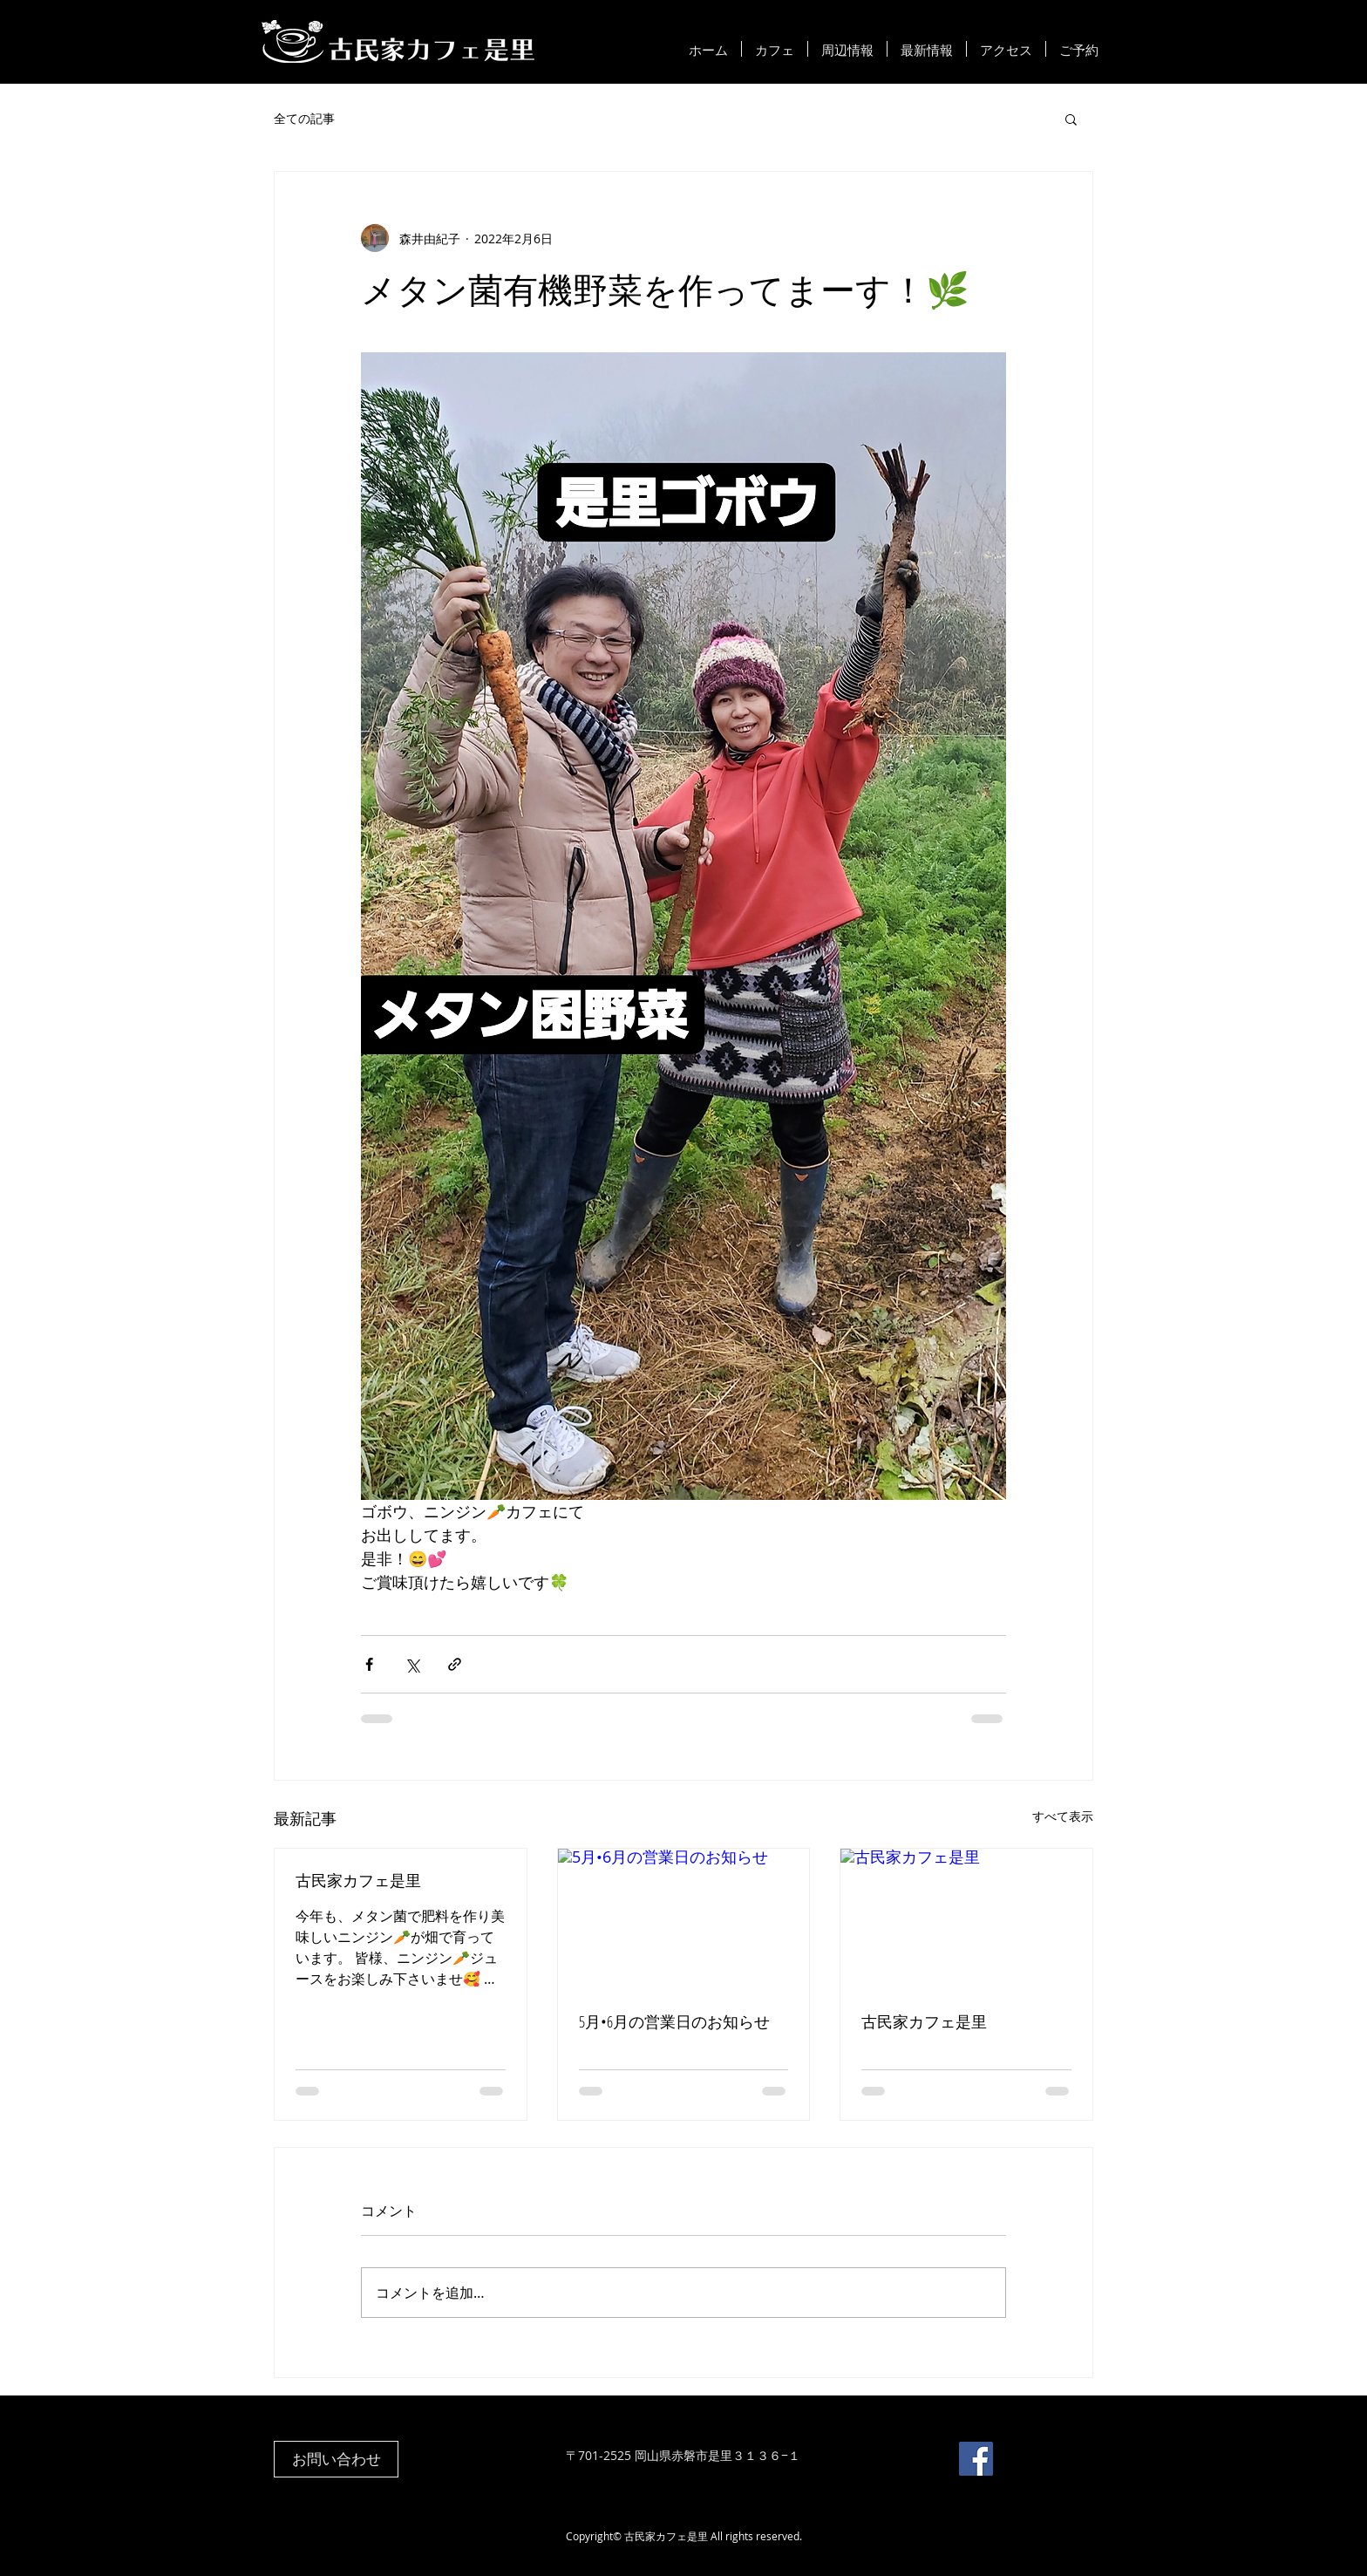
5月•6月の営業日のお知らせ (674, 2021)
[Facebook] (976, 2459)
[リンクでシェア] (454, 1664)
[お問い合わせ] (336, 2459)
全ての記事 (304, 118)
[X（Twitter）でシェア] (412, 1664)
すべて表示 (1062, 1816)
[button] (1071, 119)
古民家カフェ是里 (358, 1880)
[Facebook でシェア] (369, 1664)
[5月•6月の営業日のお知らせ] (684, 1919)
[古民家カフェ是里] (966, 1919)
